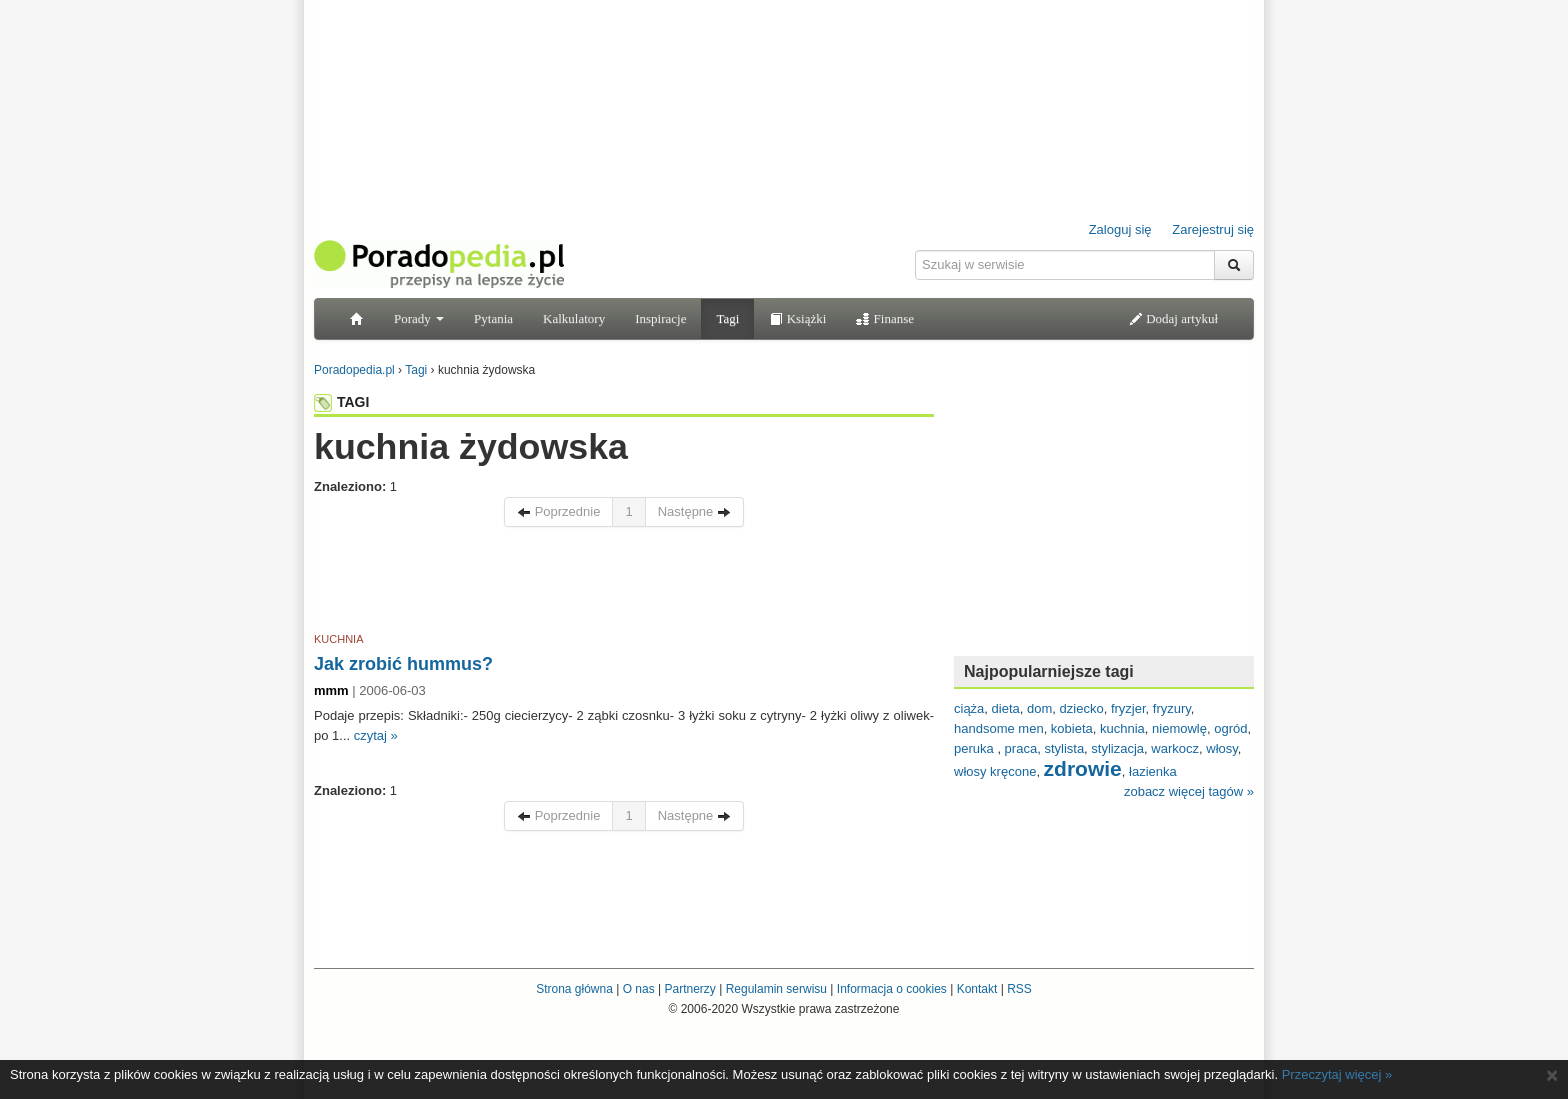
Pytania (493, 318)
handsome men (999, 728)
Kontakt (977, 989)
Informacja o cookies (892, 989)
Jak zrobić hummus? (403, 664)
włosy (1222, 748)
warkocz (1175, 748)
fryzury (1172, 708)
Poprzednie (558, 511)
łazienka (1153, 771)
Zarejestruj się (1213, 229)
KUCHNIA (339, 639)
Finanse (885, 318)
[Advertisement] (624, 583)
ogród (1230, 728)
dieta (1006, 708)
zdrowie (1083, 768)
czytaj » (376, 735)
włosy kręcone (995, 771)
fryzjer (1128, 708)
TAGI (341, 402)
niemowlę (1179, 728)
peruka (975, 748)
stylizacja (1117, 748)
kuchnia (1122, 728)
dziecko (1082, 708)
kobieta (1072, 728)
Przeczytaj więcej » (1337, 1074)
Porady (419, 318)
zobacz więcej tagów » (1189, 791)
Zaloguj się (1120, 229)
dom (1039, 708)
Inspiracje (660, 318)
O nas (639, 989)
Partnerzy (689, 989)
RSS (1019, 989)
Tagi (727, 318)
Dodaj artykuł (1173, 318)
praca (1021, 748)
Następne (694, 511)
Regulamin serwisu (776, 989)
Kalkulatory (574, 318)
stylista (1064, 748)
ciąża (969, 708)
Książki (797, 318)
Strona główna (574, 989)
